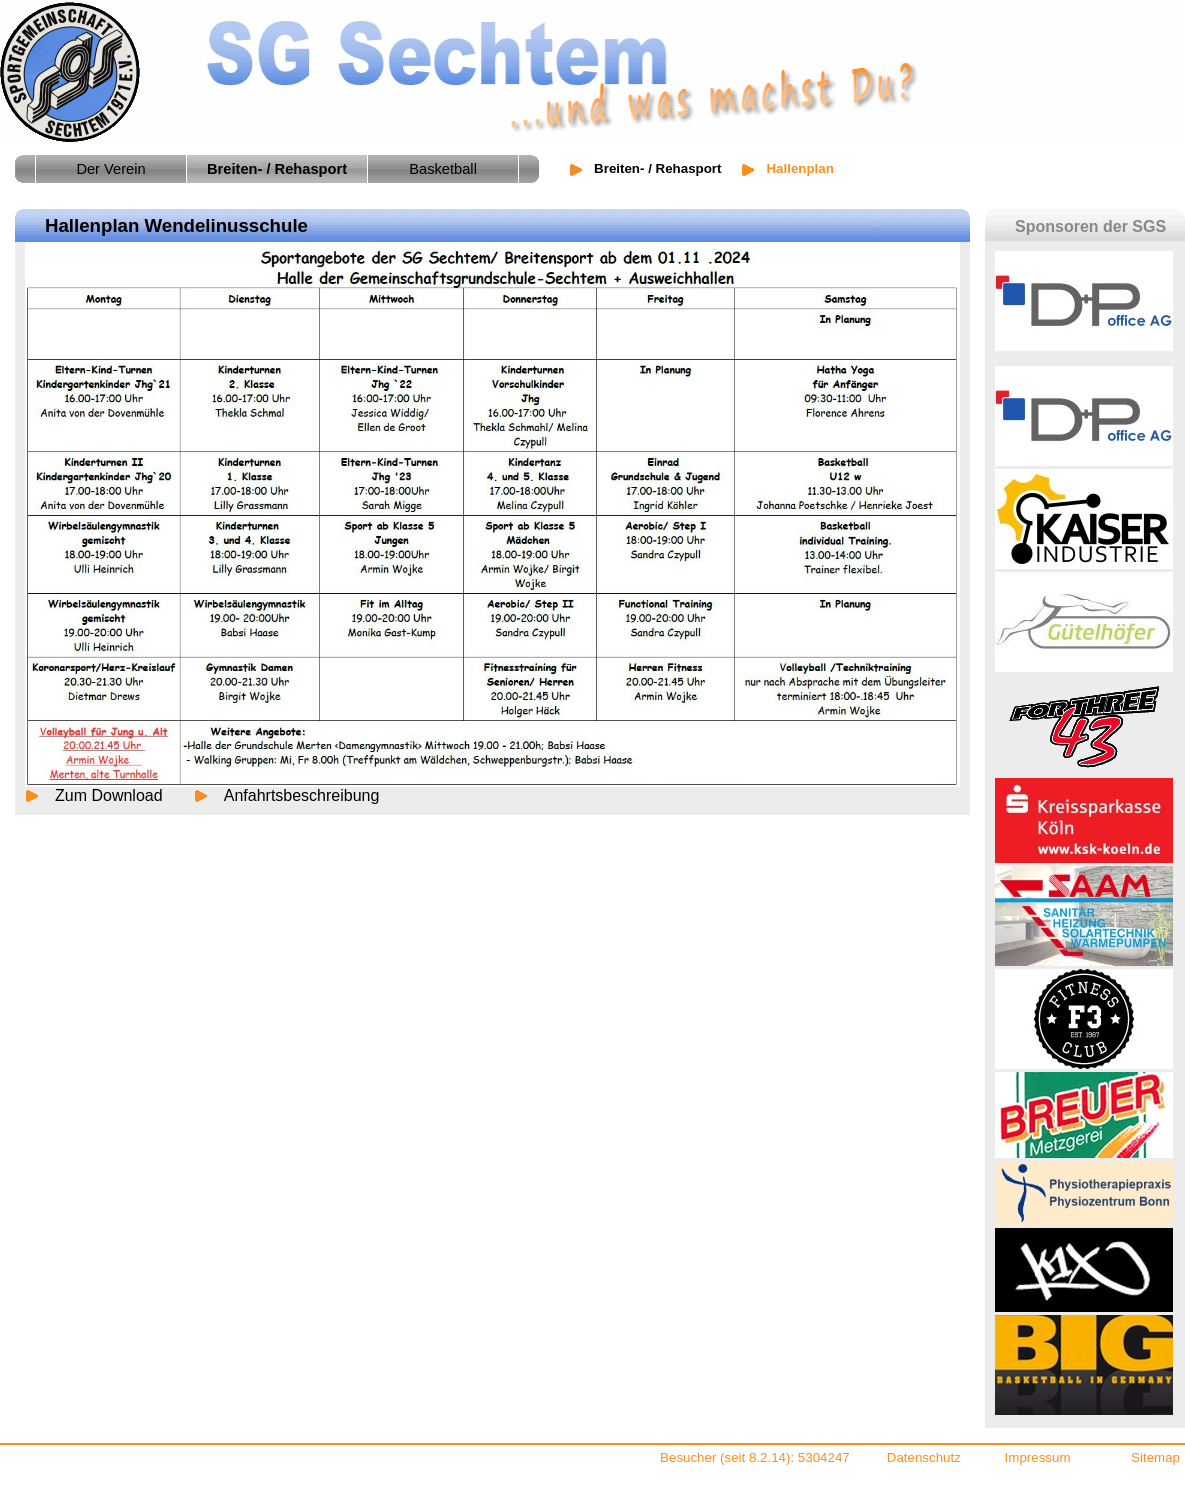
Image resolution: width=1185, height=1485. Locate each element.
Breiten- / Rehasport (657, 168)
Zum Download (109, 795)
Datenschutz (924, 1457)
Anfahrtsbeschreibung (302, 795)
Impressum (1038, 1457)
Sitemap (1155, 1457)
